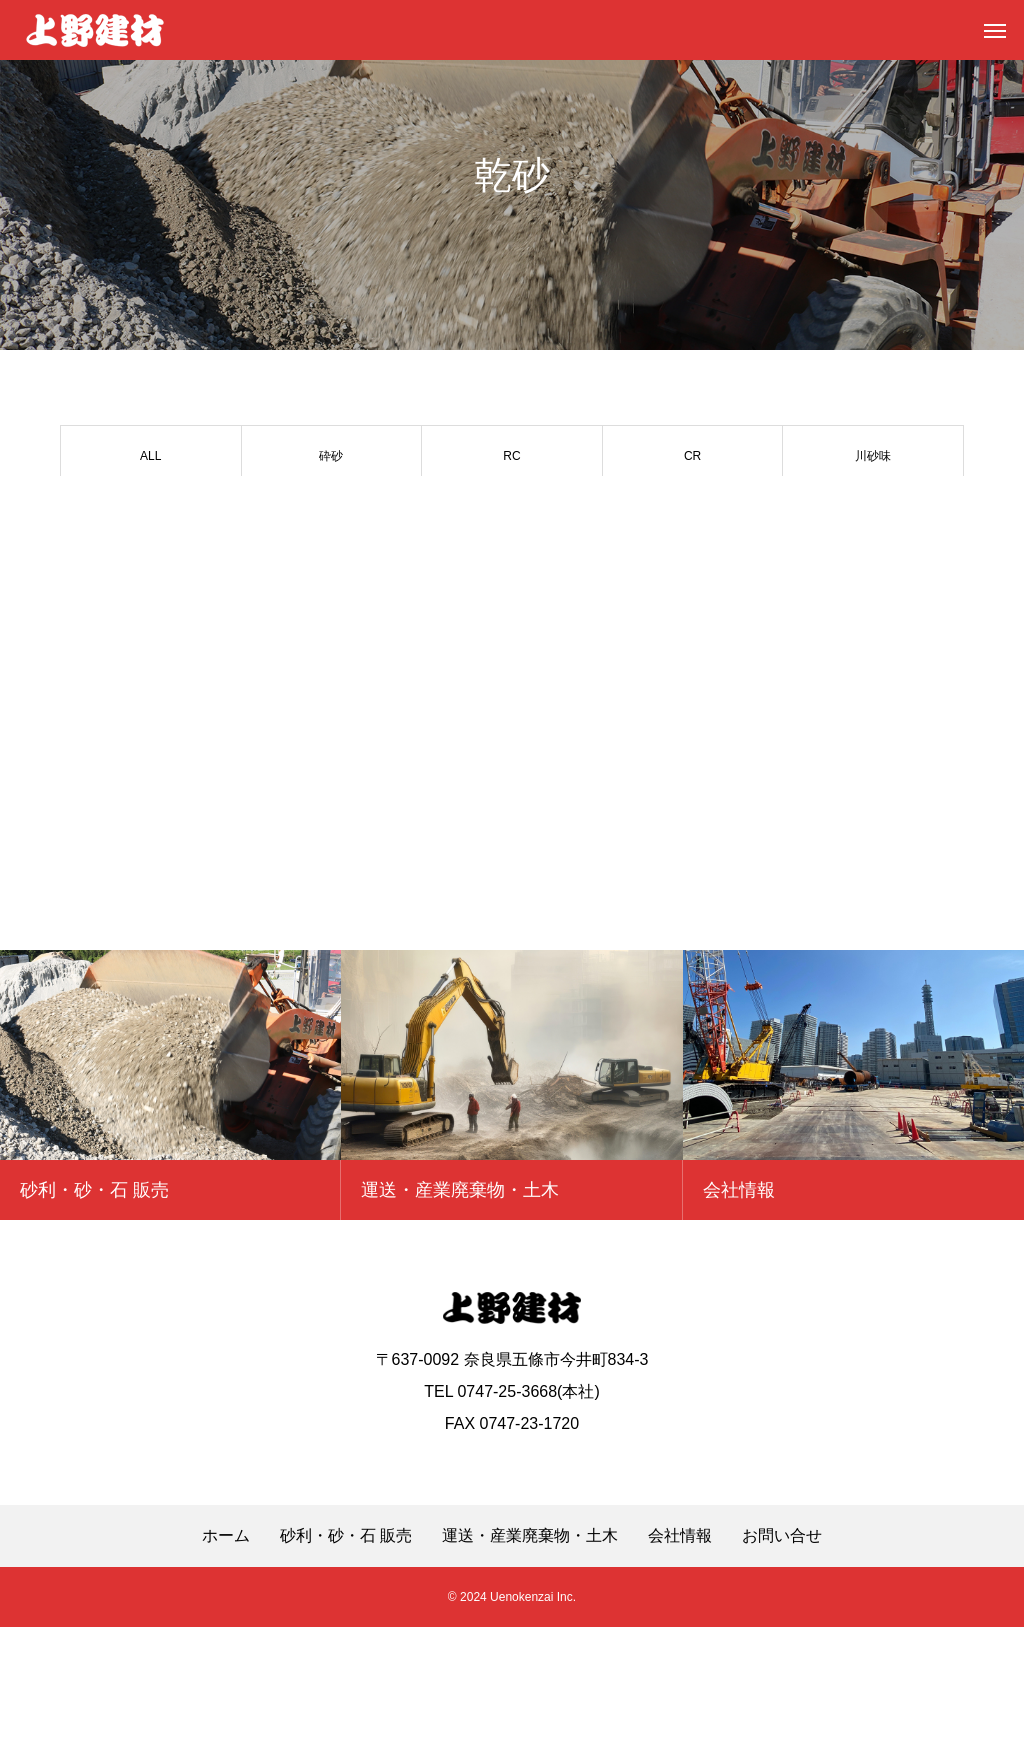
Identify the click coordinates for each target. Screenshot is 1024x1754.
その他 (331, 574)
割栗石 (151, 574)
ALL (150, 456)
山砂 (151, 515)
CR (692, 456)
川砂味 (873, 456)
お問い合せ (782, 1663)
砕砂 (331, 456)
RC (511, 456)
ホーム (226, 1663)
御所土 (693, 515)
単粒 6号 (331, 515)
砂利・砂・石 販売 (346, 1663)
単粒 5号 (512, 515)
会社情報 (680, 1663)
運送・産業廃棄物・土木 (530, 1663)
